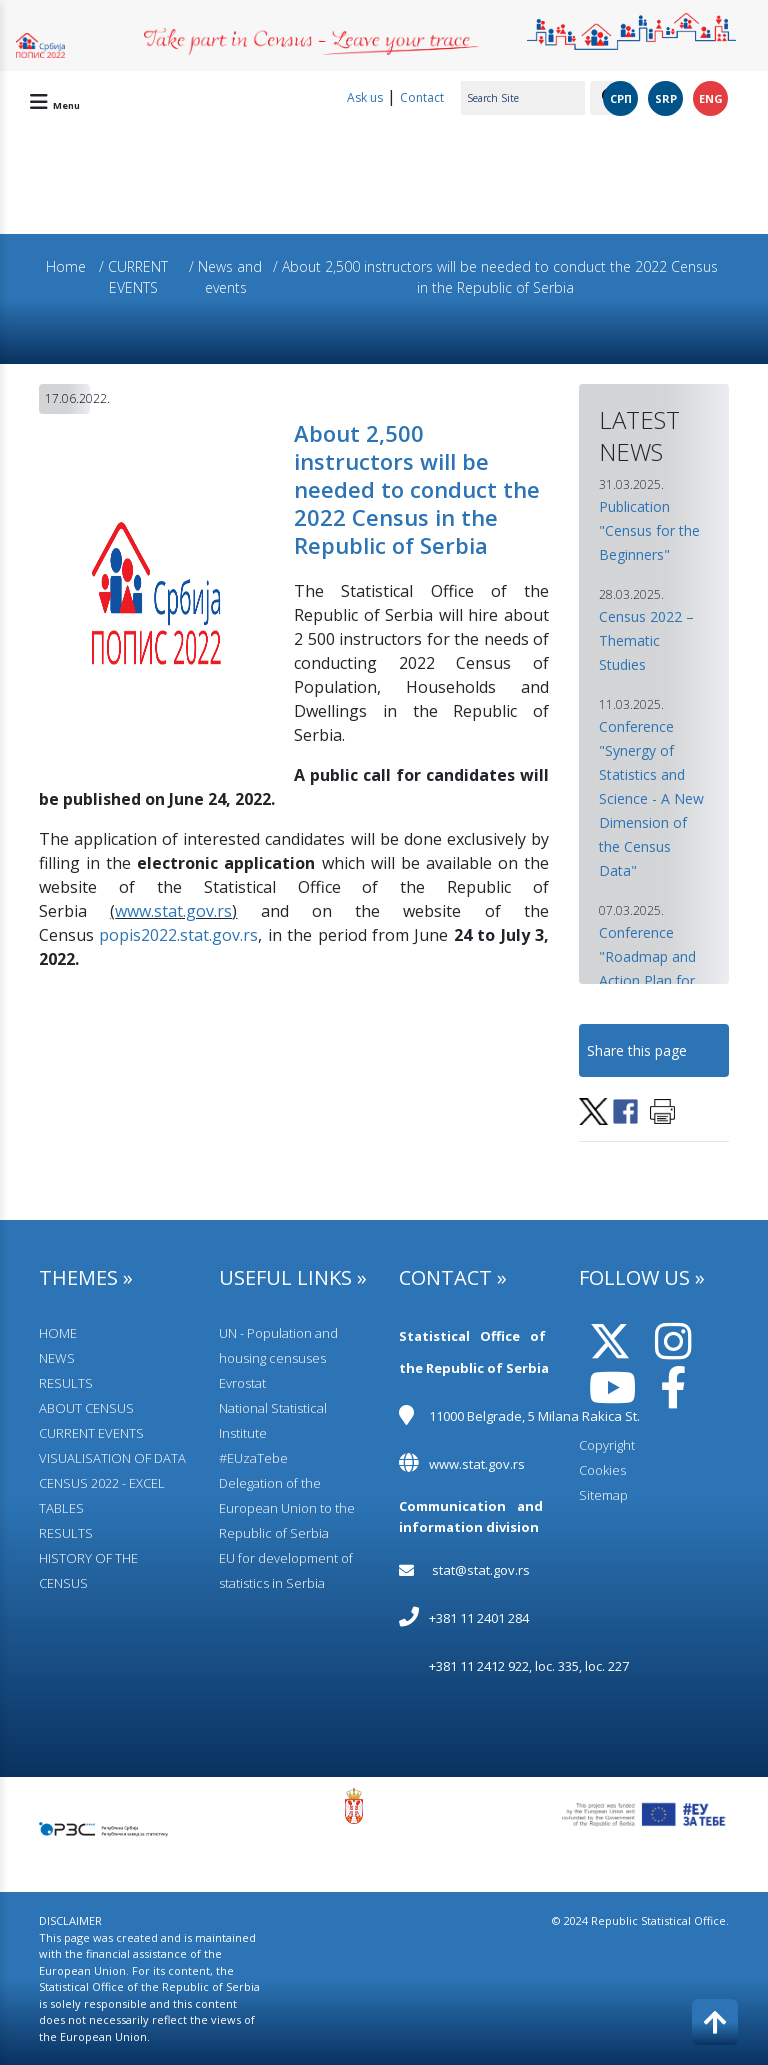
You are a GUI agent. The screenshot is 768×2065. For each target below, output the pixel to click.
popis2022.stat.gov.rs (178, 935)
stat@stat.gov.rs (481, 1570)
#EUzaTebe (253, 1458)
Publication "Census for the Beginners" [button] (649, 530)
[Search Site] (523, 98)
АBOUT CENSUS (86, 1408)
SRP (666, 98)
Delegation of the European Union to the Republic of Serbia (287, 1508)
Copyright (607, 1445)
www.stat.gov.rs (173, 911)
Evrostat (242, 1383)
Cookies (602, 1470)
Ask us (365, 97)
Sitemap (603, 1495)
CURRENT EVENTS (91, 1433)
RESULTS (66, 1383)
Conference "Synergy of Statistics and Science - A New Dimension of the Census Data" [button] (651, 798)
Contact (422, 97)
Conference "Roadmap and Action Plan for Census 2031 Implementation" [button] (653, 980)
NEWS (57, 1358)
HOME (58, 1333)
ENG (711, 98)
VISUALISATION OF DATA (112, 1458)
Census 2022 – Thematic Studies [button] (646, 640)
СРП (621, 98)
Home (66, 266)
